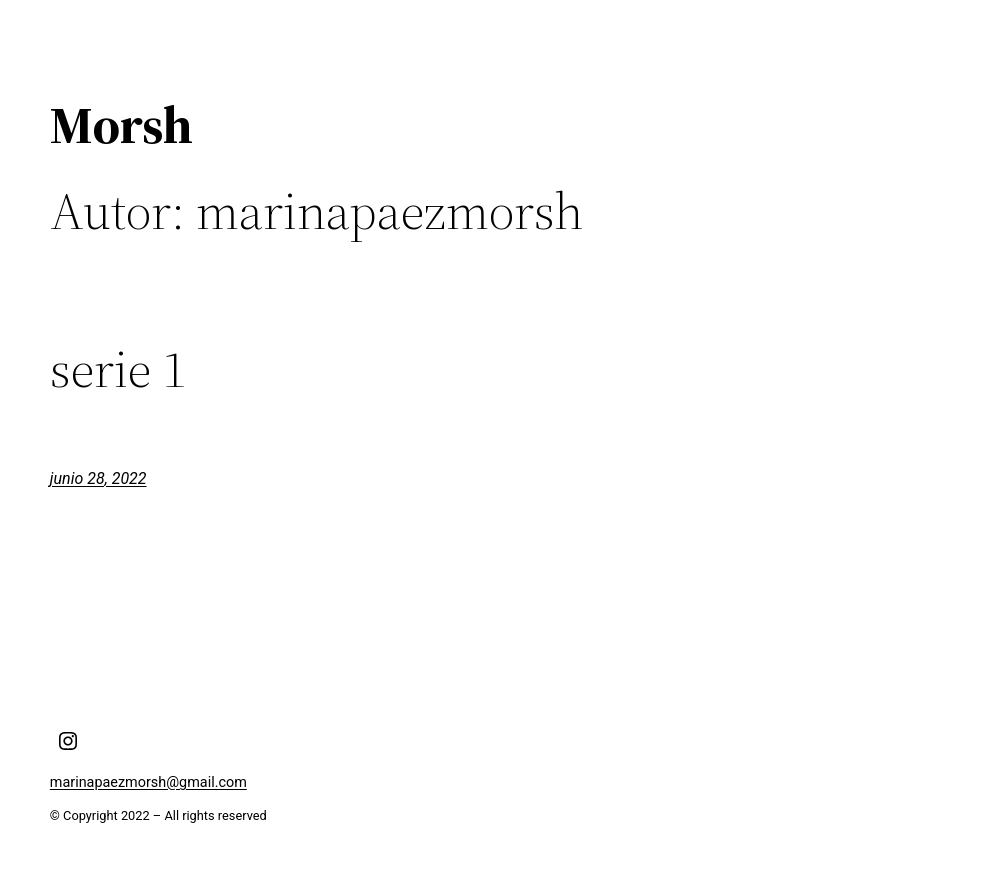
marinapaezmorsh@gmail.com (148, 782)
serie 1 (118, 369)
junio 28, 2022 (98, 478)
